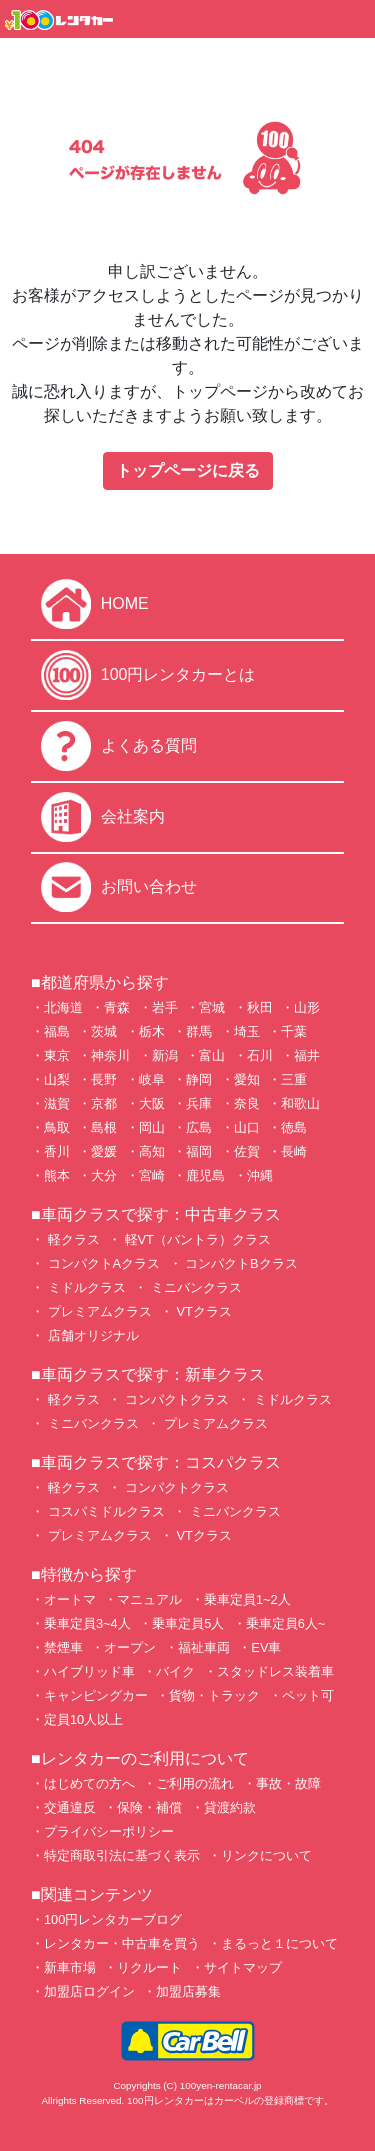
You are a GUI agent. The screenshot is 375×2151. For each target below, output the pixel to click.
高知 (152, 1151)
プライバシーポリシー (109, 1831)
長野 (104, 1079)
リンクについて (266, 1855)
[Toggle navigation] (348, 19)
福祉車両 (204, 1647)
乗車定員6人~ (286, 1623)
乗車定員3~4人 (87, 1623)
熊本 (57, 1175)
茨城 (104, 1031)
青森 (117, 1007)
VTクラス (202, 1311)
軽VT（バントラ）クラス (196, 1239)
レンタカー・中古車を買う (122, 1943)
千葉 (294, 1031)
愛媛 (104, 1151)
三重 (294, 1079)
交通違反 (70, 1807)
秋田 (260, 1007)
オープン (130, 1647)
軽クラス (72, 1239)
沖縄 (260, 1175)
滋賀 (57, 1103)
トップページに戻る (188, 470)
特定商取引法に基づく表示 (122, 1855)
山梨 (57, 1079)
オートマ (70, 1599)
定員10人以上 (83, 1719)
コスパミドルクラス (104, 1511)
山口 (247, 1127)
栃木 (152, 1031)
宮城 (212, 1007)
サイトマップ (243, 1967)
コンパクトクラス (175, 1399)
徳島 (294, 1127)
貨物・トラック (214, 1695)
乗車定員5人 (188, 1623)
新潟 (165, 1055)
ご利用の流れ (195, 1783)
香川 (57, 1151)
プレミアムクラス (98, 1311)
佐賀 (247, 1151)
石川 (260, 1055)
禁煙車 (63, 1647)
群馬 (199, 1031)
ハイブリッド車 (89, 1671)
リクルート (149, 1967)
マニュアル (149, 1599)
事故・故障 (288, 1783)
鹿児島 (205, 1175)
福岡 (199, 1151)
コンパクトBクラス (240, 1263)
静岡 (199, 1079)
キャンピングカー (96, 1695)
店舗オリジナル (91, 1335)
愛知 (247, 1079)
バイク (175, 1671)
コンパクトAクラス (102, 1263)
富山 (212, 1055)
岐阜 (152, 1079)
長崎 (294, 1151)
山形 (307, 1007)
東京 (57, 1055)
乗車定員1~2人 (247, 1599)
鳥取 (57, 1127)
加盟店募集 (188, 1991)
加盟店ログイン (89, 1991)
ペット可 (308, 1695)
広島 (199, 1127)
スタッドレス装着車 (275, 1671)
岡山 (152, 1127)
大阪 (152, 1103)
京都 (104, 1103)
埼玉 (247, 1031)
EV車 (266, 1647)
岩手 (165, 1007)
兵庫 (199, 1103)
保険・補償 (149, 1807)
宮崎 (152, 1175)
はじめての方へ (89, 1783)
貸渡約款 (230, 1807)
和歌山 (300, 1103)
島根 (104, 1127)
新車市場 (70, 1967)
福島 (57, 1031)
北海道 (63, 1007)
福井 (307, 1055)
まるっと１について (279, 1943)
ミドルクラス (85, 1287)
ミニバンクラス (194, 1287)
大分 (104, 1175)
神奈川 (110, 1055)
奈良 (247, 1103)
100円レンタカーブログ (113, 1919)
